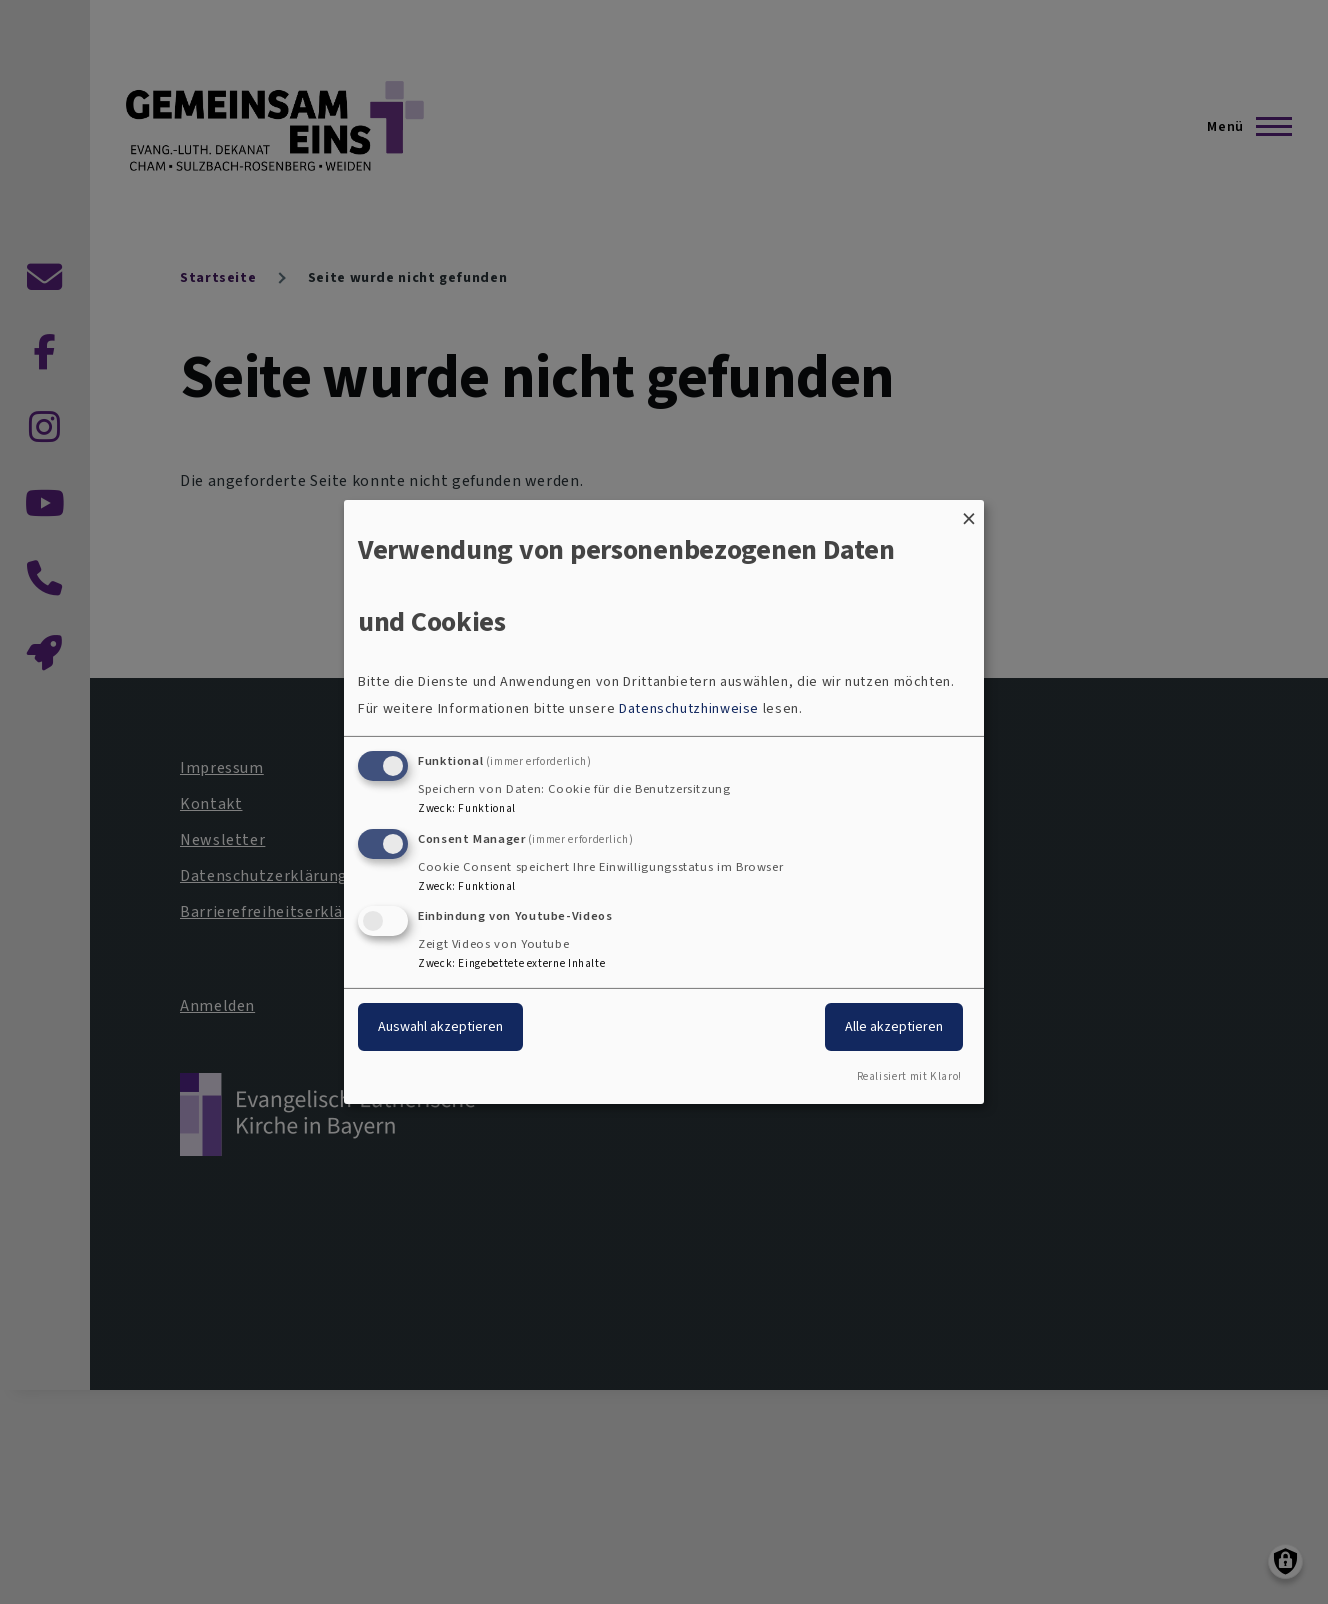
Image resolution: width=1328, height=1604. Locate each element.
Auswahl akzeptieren (440, 1026)
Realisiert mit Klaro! (909, 1076)
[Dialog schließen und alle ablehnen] (969, 512)
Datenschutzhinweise (689, 708)
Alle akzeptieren (894, 1026)
